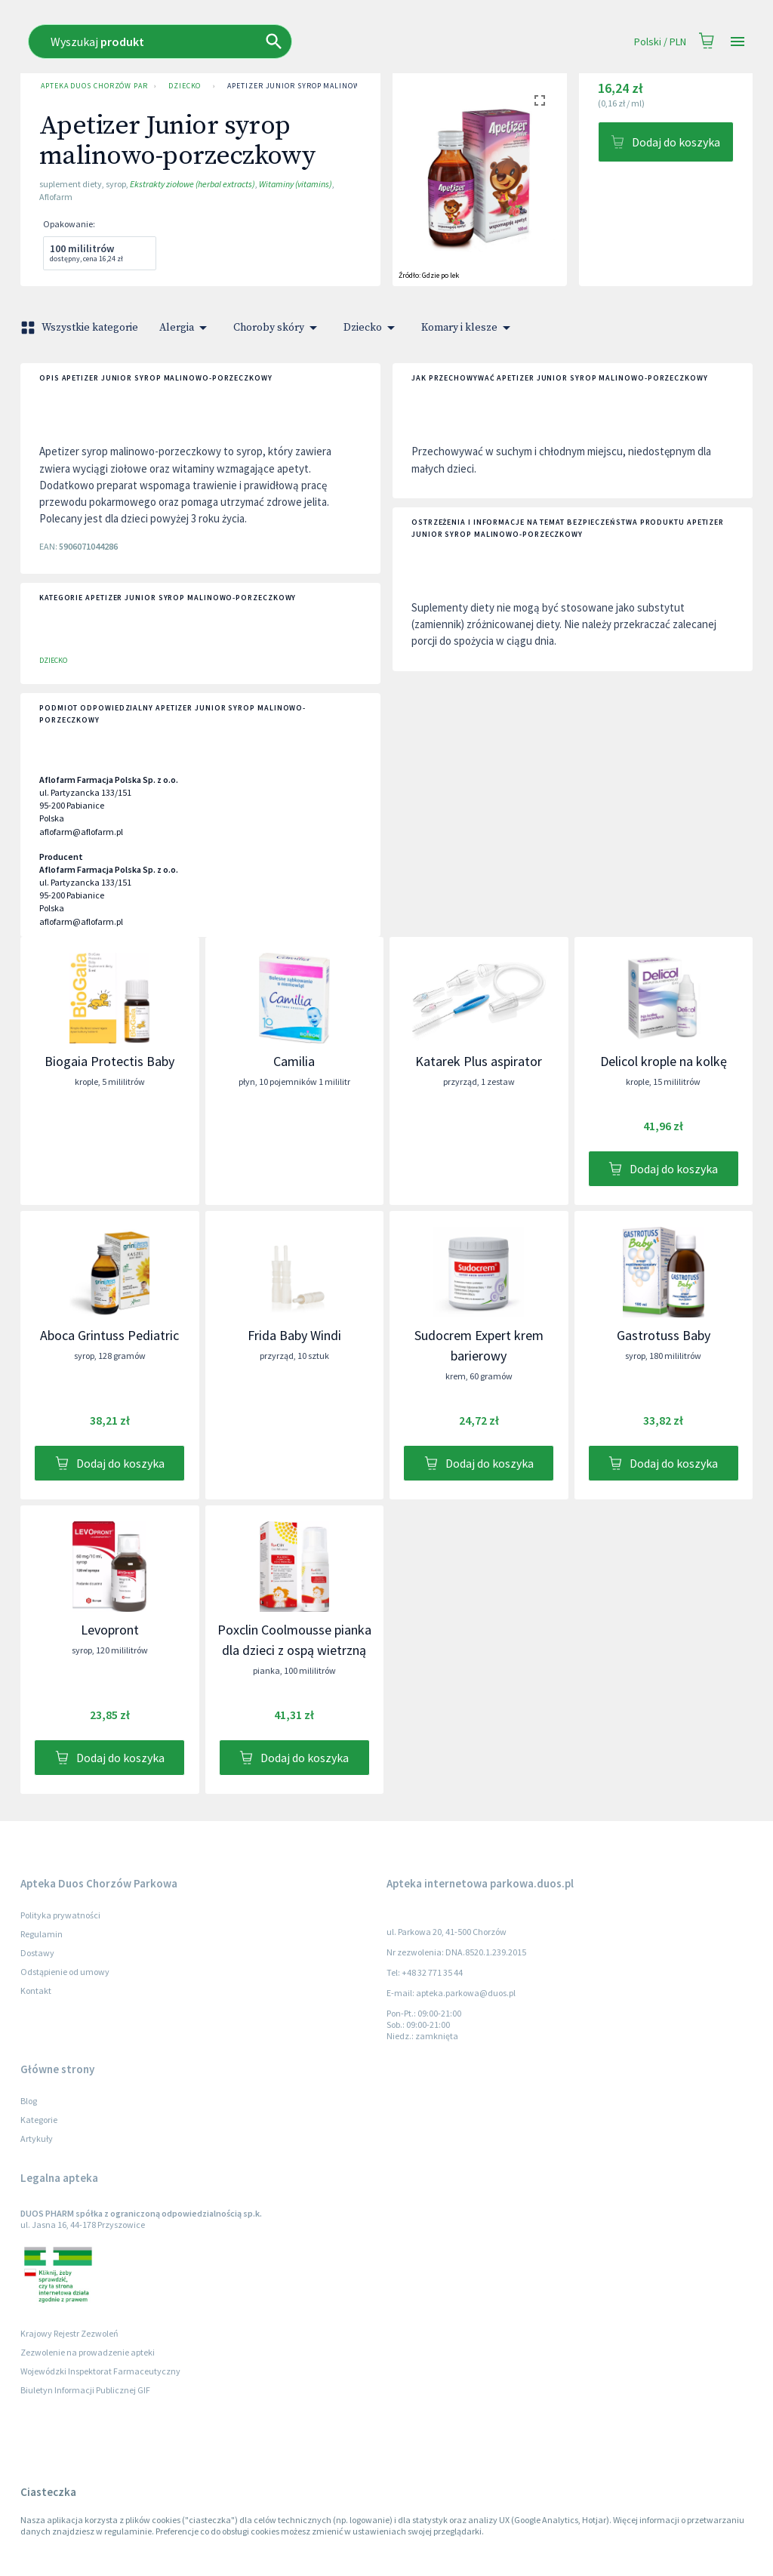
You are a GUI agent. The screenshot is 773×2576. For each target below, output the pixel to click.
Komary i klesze (468, 327)
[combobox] (270, 41)
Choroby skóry (277, 327)
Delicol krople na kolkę (663, 1061)
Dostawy (37, 1952)
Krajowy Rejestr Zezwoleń (69, 2333)
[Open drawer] (737, 42)
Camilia (294, 1061)
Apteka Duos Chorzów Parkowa (91, 86)
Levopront (110, 1629)
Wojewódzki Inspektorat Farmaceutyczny (100, 2371)
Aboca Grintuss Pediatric (109, 1335)
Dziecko (184, 86)
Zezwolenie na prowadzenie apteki (87, 2352)
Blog (28, 2100)
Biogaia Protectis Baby (109, 1061)
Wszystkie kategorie (80, 328)
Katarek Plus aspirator (478, 1061)
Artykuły (36, 2138)
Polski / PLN (660, 42)
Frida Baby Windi (294, 1335)
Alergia (185, 327)
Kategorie (38, 2119)
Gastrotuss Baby (663, 1335)
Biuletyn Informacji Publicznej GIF (85, 2390)
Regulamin (41, 1934)
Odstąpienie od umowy (64, 1971)
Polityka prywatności (60, 1915)
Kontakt (35, 1990)
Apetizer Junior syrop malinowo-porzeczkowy (325, 86)
